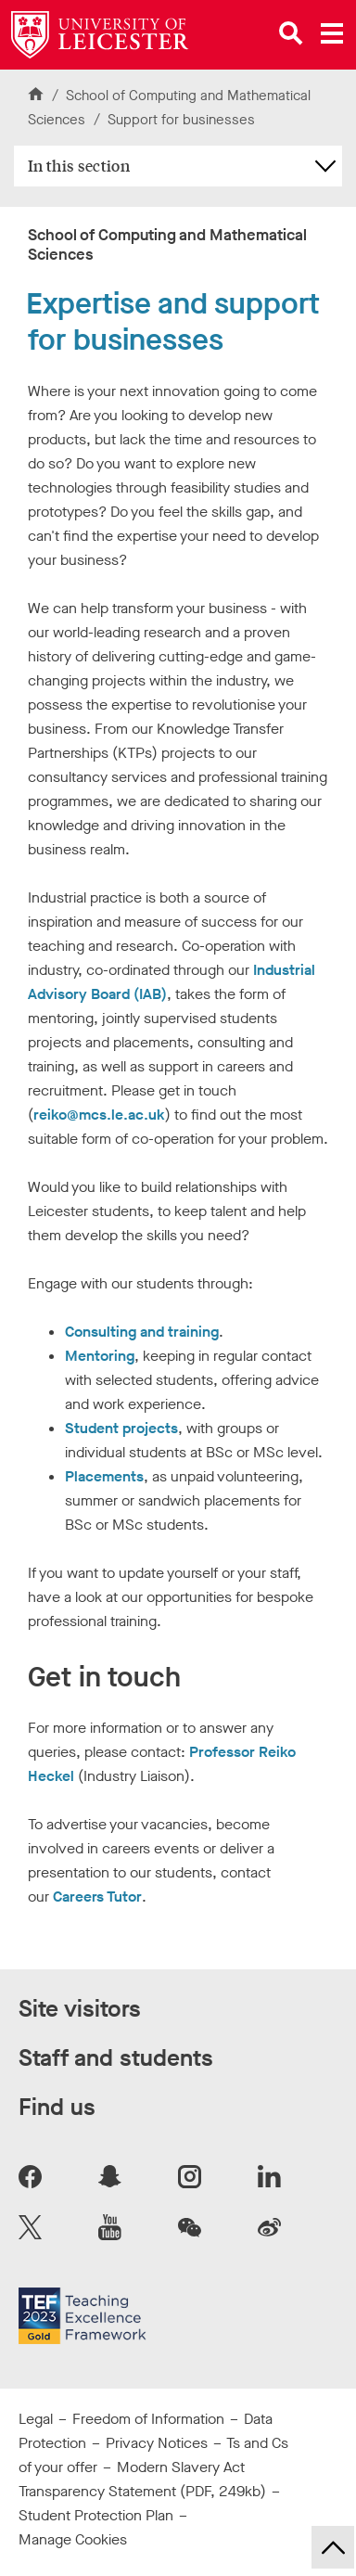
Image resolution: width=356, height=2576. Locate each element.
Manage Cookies (73, 2539)
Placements (104, 1476)
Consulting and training (142, 1331)
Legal (36, 2419)
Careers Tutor (97, 1896)
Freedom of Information (148, 2419)
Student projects (121, 1428)
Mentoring (99, 1355)
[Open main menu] (331, 33)
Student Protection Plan (96, 2515)
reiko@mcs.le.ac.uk (99, 1114)
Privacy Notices (157, 2443)
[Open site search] (291, 33)
